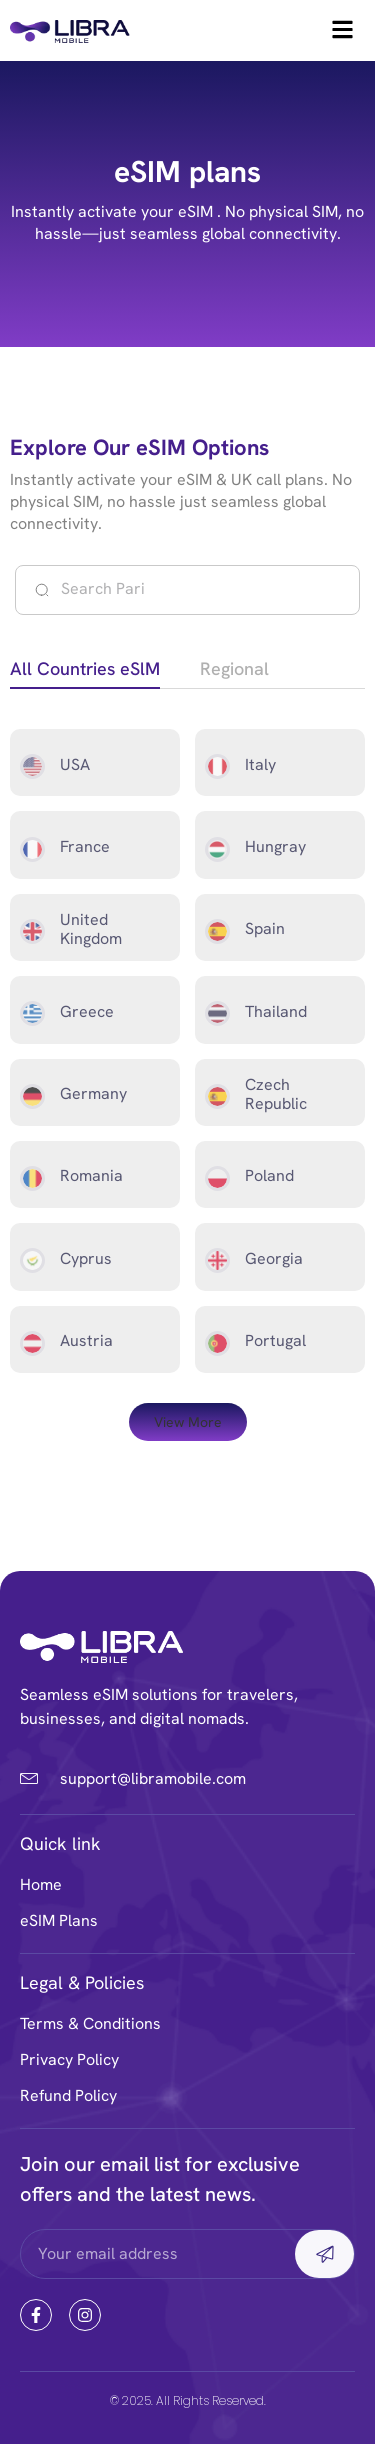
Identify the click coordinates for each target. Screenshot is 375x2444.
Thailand (276, 1011)
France (85, 846)
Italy (260, 764)
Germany (93, 1093)
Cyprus (86, 1258)
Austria (86, 1340)
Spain (265, 928)
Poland (269, 1175)
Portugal (275, 1340)
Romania (91, 1175)
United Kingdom (91, 929)
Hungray (275, 846)
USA (75, 764)
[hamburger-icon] (342, 30)
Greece (87, 1011)
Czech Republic (276, 1094)
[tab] (85, 672)
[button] (188, 1422)
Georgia (274, 1258)
